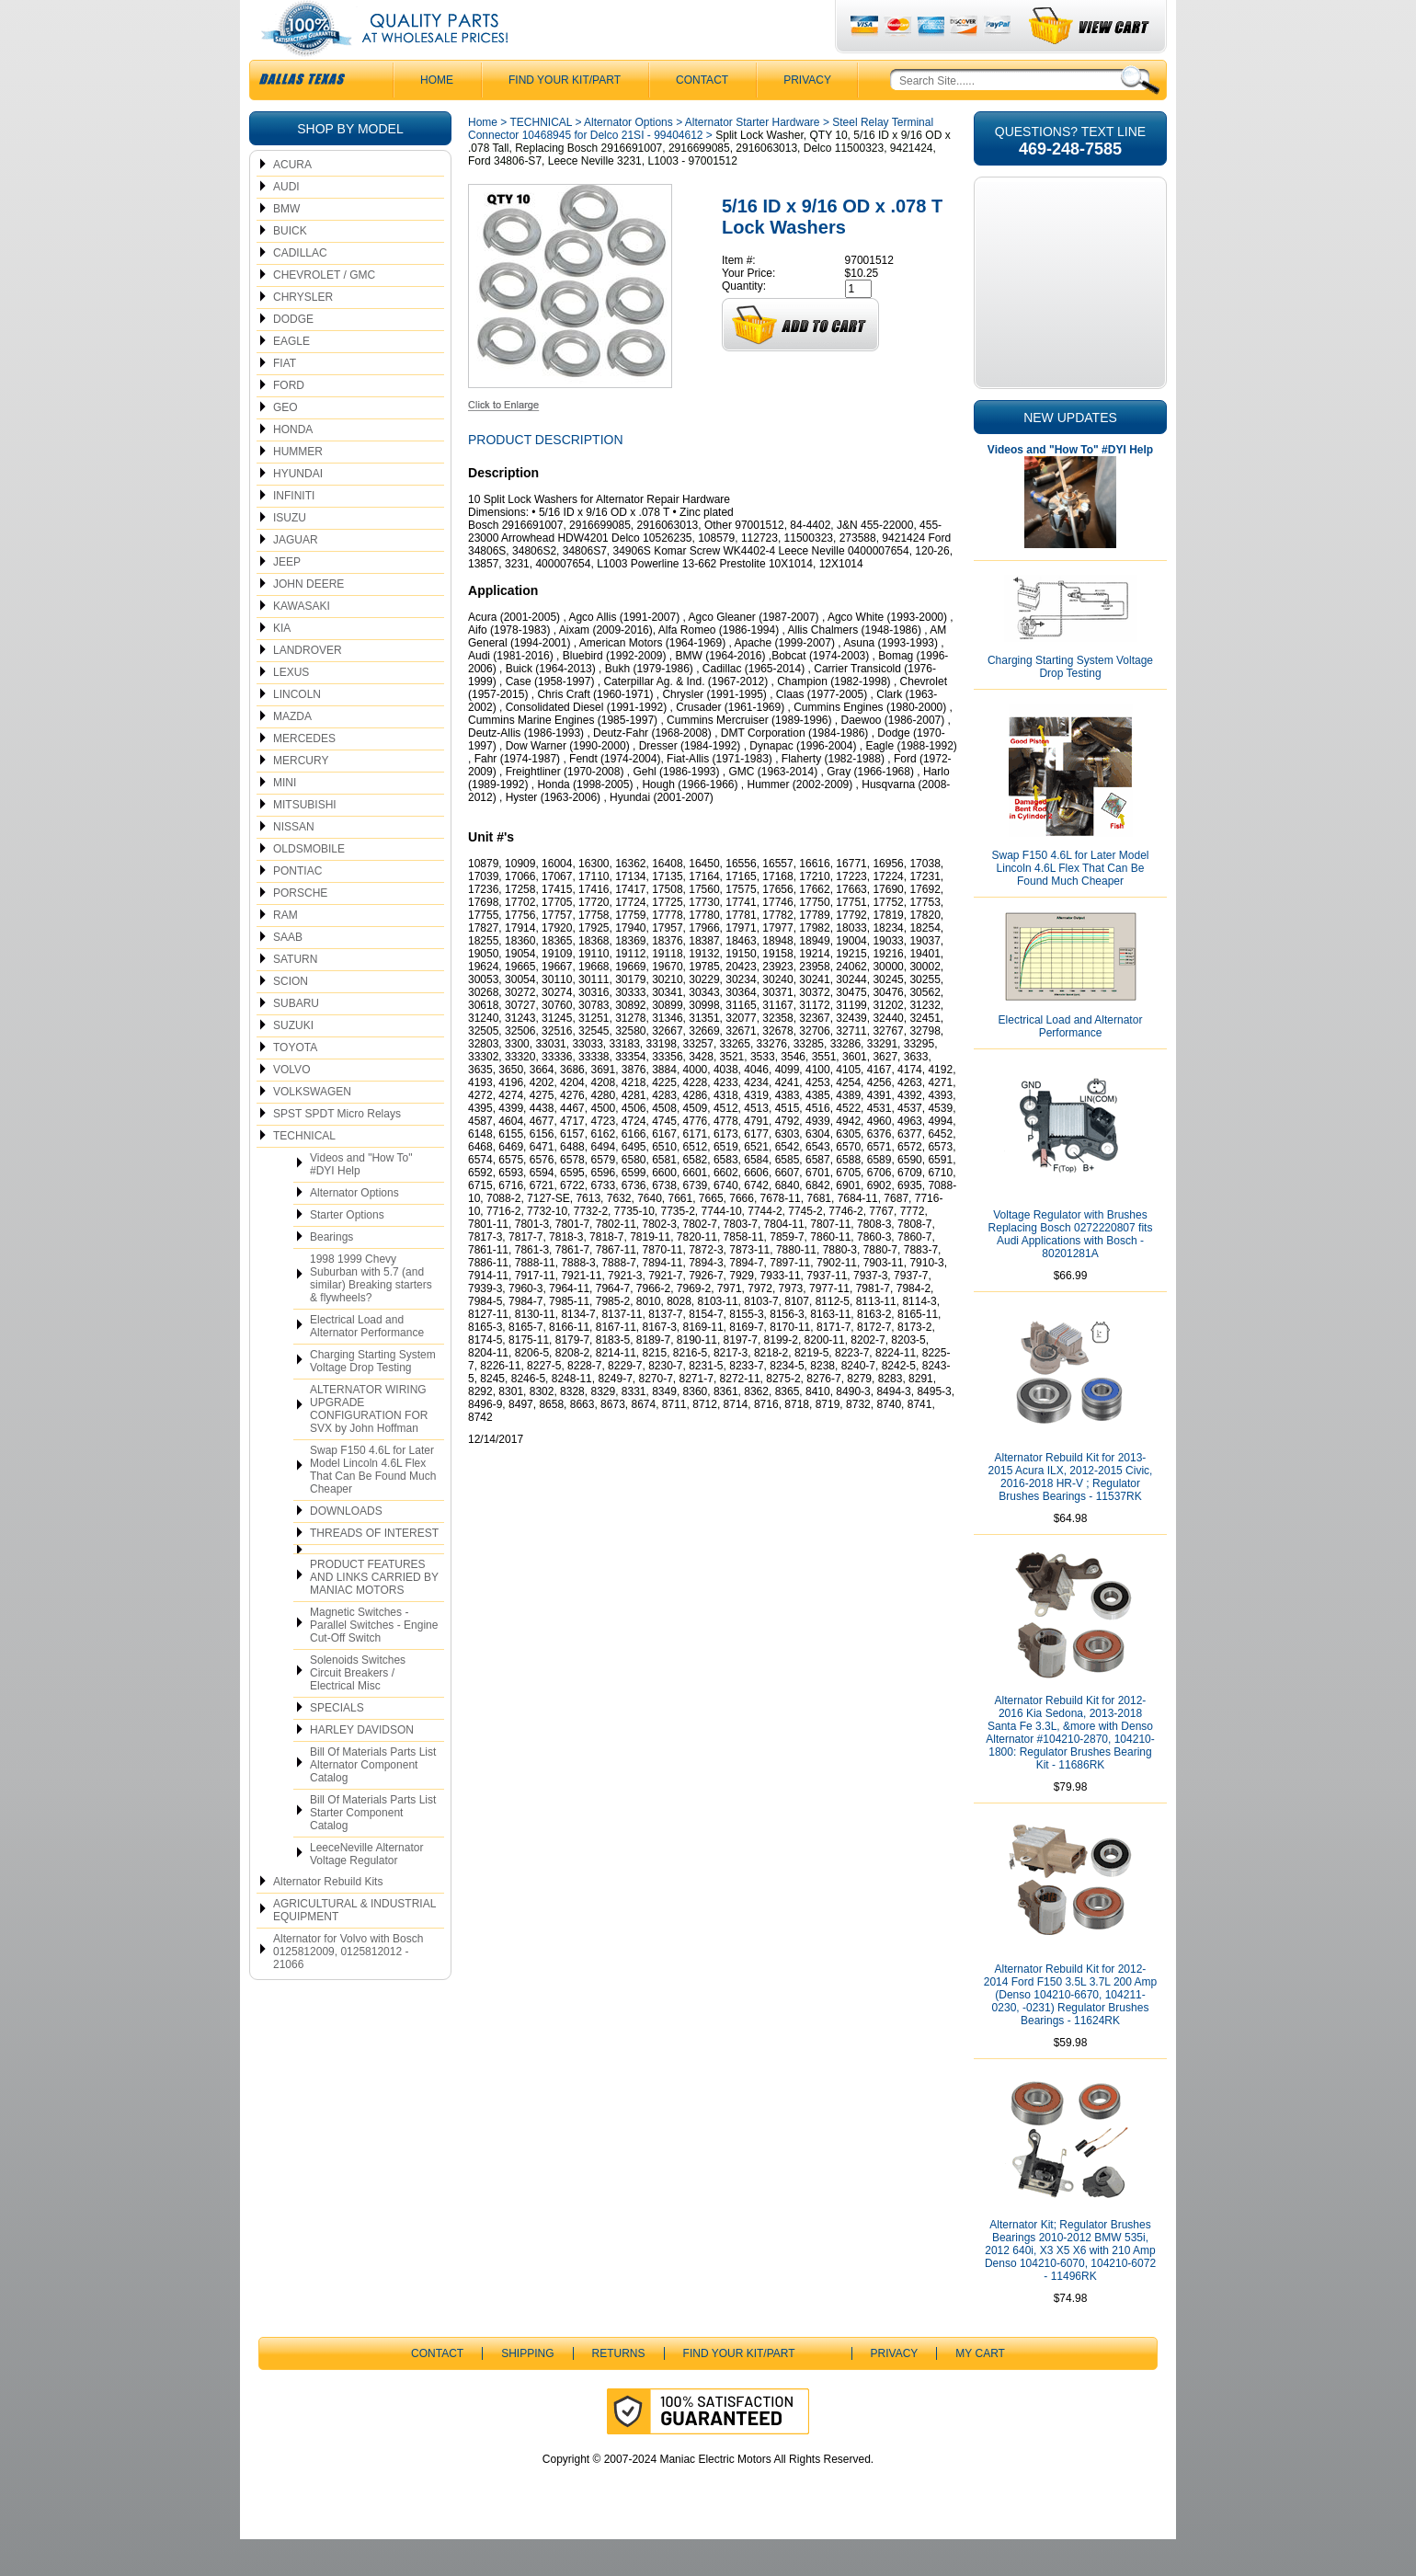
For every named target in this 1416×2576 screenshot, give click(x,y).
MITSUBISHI (305, 841)
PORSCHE (300, 929)
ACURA (292, 201)
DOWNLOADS (346, 1547)
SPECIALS (337, 1744)
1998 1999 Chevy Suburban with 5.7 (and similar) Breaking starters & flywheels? (371, 1315)
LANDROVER (307, 687)
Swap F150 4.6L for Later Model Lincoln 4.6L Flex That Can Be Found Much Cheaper (373, 1506)
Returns (618, 2390)
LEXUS (291, 709)
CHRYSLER (303, 333)
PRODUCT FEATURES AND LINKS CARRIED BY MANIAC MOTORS (374, 1614)
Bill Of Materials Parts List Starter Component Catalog (373, 1849)
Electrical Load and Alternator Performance (367, 1363)
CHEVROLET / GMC (324, 311)
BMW (286, 245)
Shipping (527, 2390)
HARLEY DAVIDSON (362, 1766)
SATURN (295, 996)
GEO (285, 444)
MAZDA (292, 753)
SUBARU (296, 1040)
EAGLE (291, 378)
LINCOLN (297, 731)
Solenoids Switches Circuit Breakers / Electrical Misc (357, 1709)
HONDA (293, 466)
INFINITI (293, 532)
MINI (284, 819)
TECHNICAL (304, 1172)
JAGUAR (295, 576)
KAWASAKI (301, 642)
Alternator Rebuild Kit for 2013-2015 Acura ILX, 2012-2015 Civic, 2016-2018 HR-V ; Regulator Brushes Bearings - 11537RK (1070, 1514)
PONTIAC (297, 907)
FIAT (284, 400)
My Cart (980, 2390)
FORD (288, 422)
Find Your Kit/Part (564, 116)
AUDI (286, 223)
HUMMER (298, 488)
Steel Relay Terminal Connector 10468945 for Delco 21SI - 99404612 (700, 165)
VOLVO (291, 1106)
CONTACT (702, 116)
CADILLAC (300, 289)
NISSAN (293, 863)
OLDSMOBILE (309, 885)
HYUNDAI (298, 510)
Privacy (807, 116)
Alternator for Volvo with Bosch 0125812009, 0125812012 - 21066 (348, 1988)
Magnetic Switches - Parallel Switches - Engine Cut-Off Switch (374, 1662)
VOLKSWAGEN (312, 1128)
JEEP (287, 598)
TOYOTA (295, 1084)
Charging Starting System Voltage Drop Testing (373, 1398)
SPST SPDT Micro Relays (337, 1150)
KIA (282, 664)
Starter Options (347, 1251)
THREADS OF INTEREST (374, 1569)
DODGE (293, 355)
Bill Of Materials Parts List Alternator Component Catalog (373, 1801)
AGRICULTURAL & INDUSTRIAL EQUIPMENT (354, 1947)
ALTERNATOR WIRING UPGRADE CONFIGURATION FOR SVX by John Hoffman (369, 1445)
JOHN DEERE (308, 620)
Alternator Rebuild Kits (328, 1918)
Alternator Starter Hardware (752, 159)
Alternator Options (354, 1229)
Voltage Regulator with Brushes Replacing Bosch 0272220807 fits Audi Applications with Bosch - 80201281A (1070, 1271)
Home (482, 159)
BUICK (290, 267)
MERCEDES (304, 775)
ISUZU (289, 554)
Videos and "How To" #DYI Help (361, 1201)
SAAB (288, 973)
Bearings (331, 1273)
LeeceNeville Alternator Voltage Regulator (366, 1891)
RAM (285, 951)
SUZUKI (293, 1062)
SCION (290, 1018)
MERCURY (300, 797)
